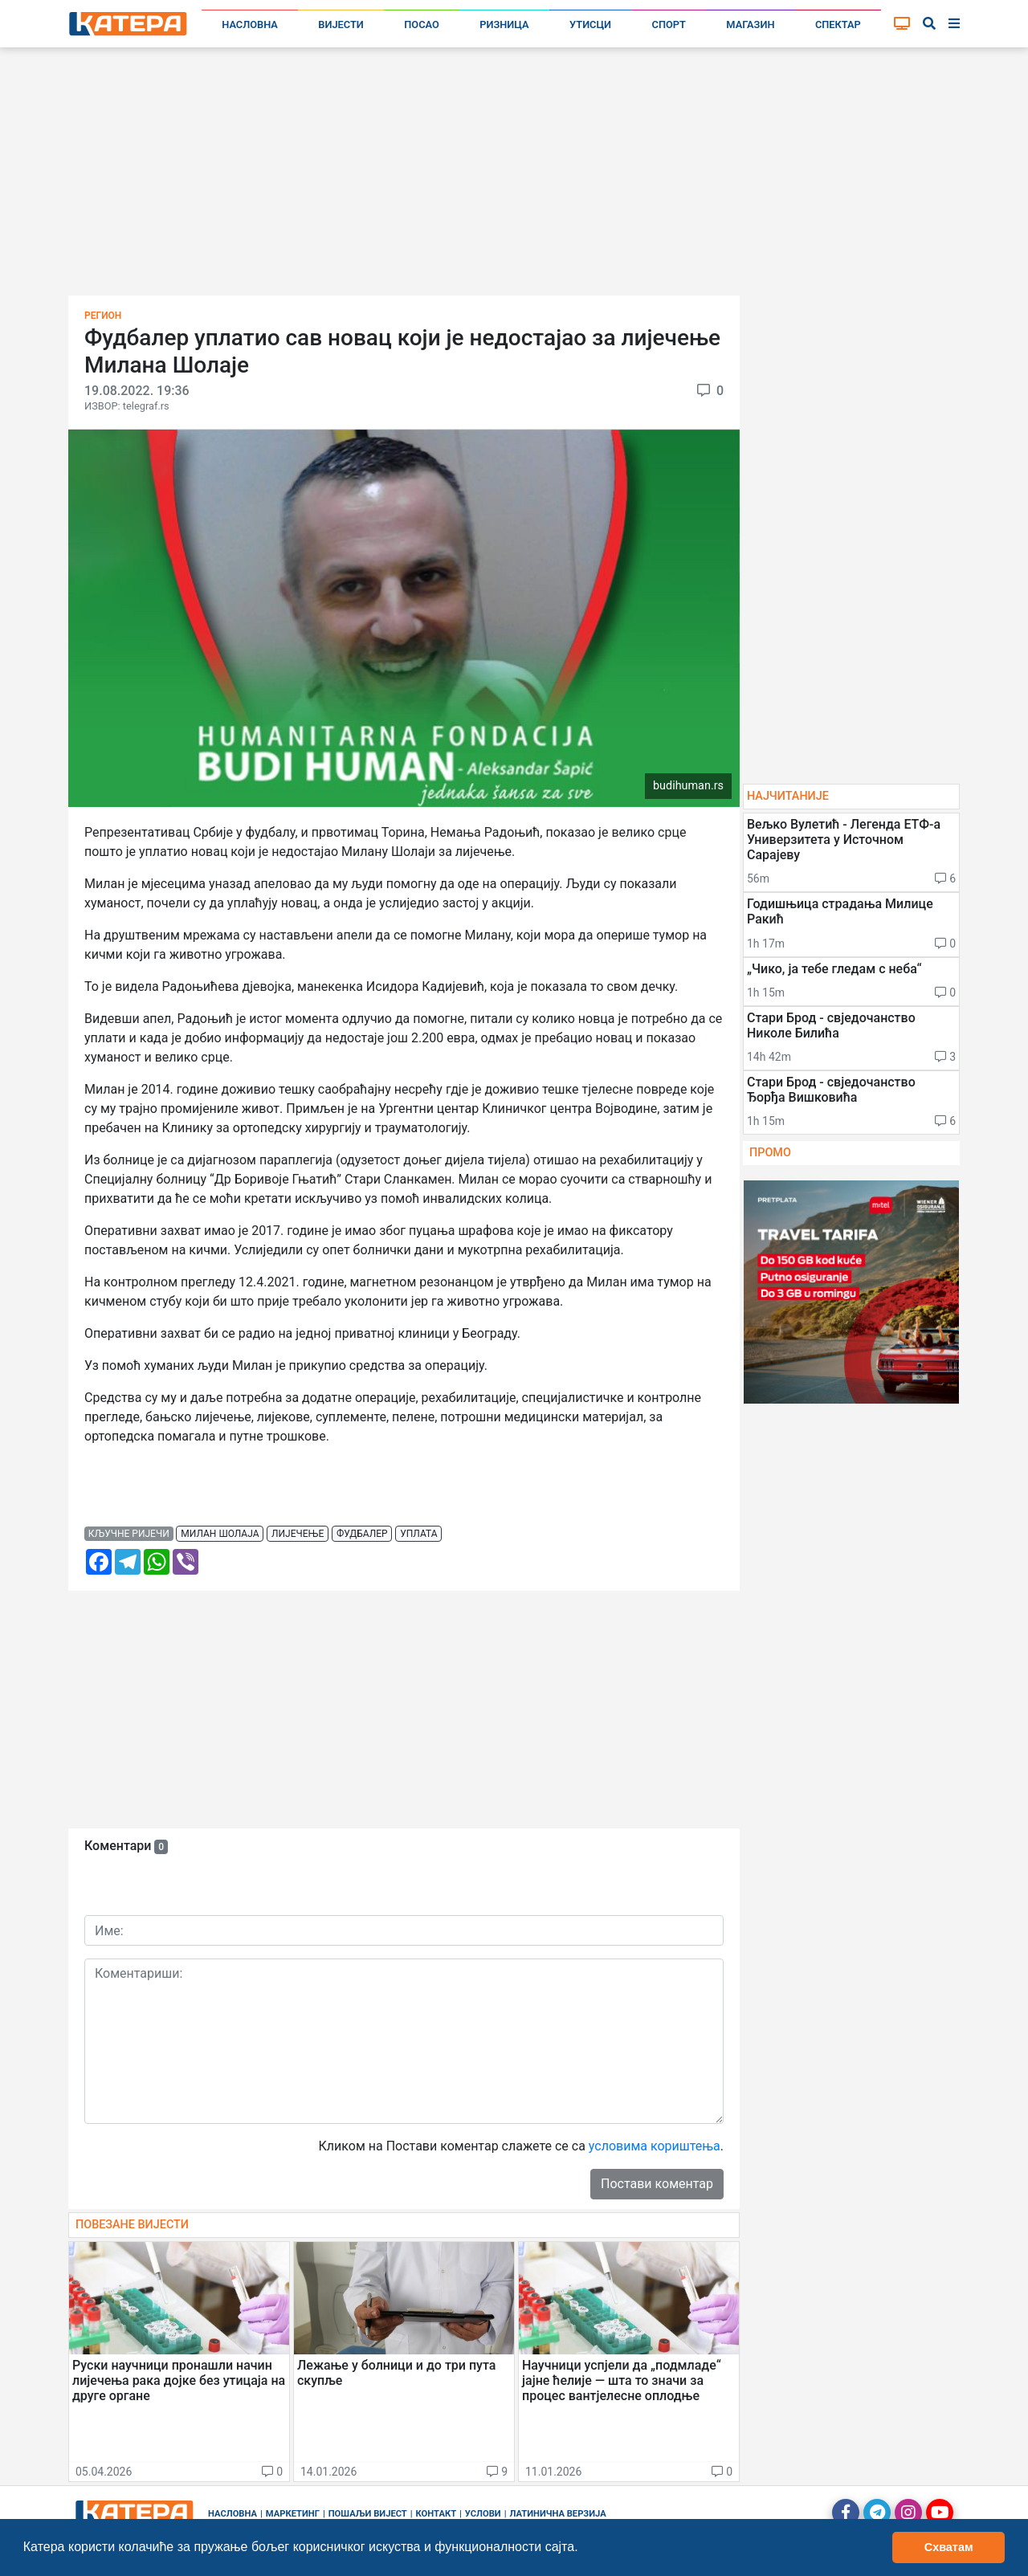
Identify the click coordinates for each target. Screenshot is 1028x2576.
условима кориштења (654, 2146)
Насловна (250, 24)
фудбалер (362, 1533)
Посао (421, 24)
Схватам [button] (948, 2547)
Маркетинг (293, 2514)
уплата (418, 1533)
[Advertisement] (514, 176)
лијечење (297, 1533)
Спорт (669, 24)
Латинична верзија (557, 2514)
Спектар (838, 24)
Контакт (436, 2514)
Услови (483, 2514)
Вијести (341, 24)
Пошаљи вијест (367, 2514)
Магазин (750, 24)
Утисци (590, 24)
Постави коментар (657, 2183)
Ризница (503, 24)
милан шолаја (220, 1533)
